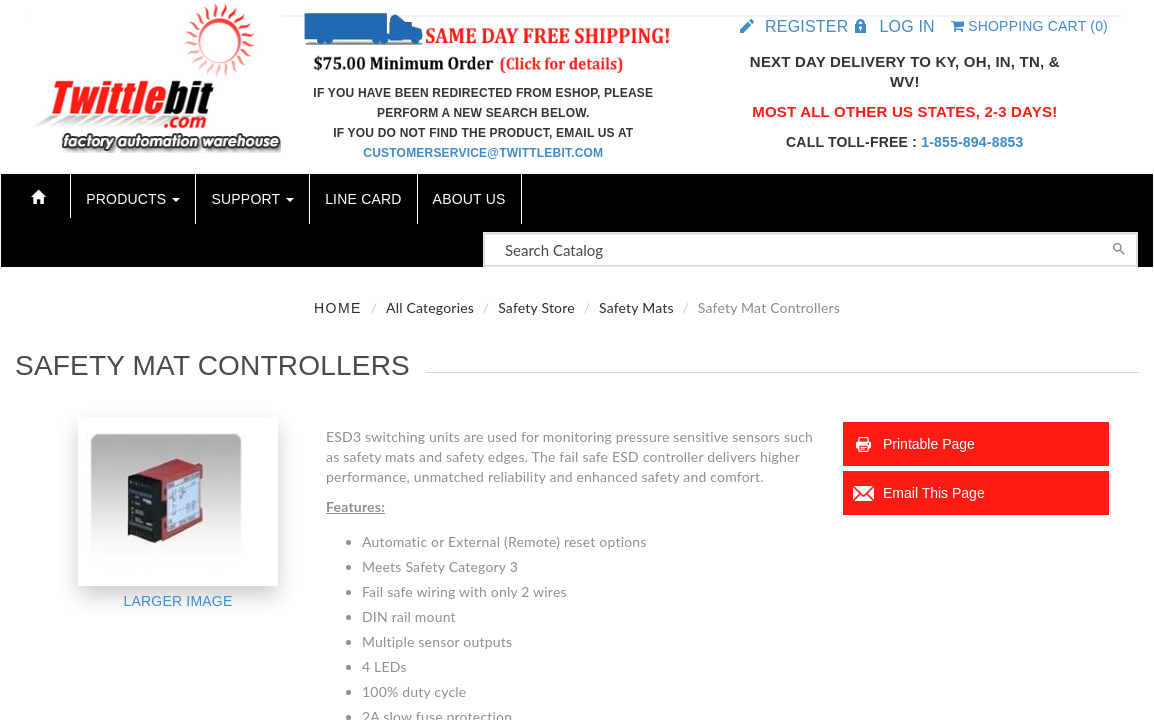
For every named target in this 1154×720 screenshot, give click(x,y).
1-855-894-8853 (972, 142)
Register (806, 26)
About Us (469, 199)
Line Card (363, 199)
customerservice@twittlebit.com (483, 153)
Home (338, 308)
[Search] (1119, 247)
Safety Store (536, 307)
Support (252, 199)
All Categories (430, 307)
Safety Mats (636, 307)
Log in (906, 26)
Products (133, 199)
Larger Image (178, 601)
